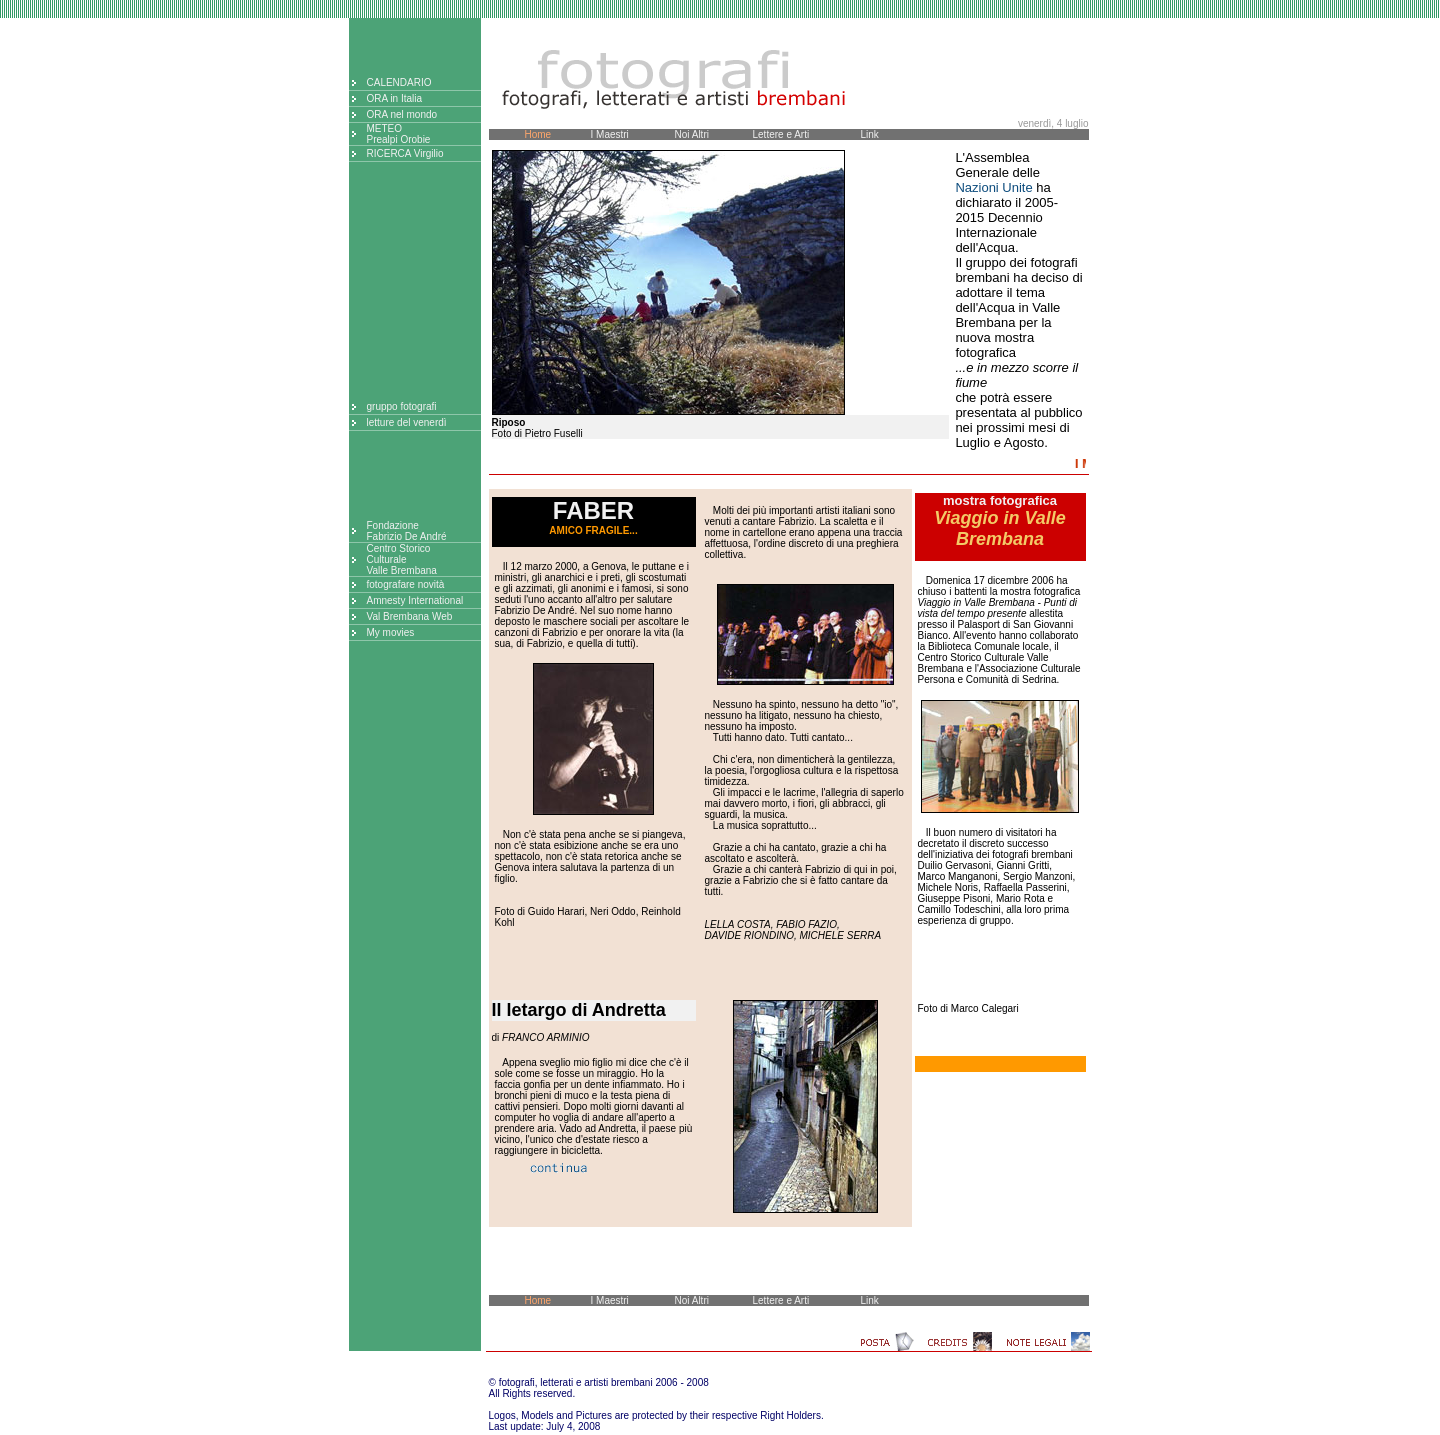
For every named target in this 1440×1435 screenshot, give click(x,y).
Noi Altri (692, 134)
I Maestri (610, 134)
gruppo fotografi (402, 406)
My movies (391, 632)
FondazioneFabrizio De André (407, 531)
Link (870, 134)
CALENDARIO (399, 82)
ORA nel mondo (402, 114)
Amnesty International (415, 600)
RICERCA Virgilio (405, 153)
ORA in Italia (395, 98)
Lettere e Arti (781, 134)
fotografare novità (406, 584)
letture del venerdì (407, 422)
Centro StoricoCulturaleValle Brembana (402, 559)
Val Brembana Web (410, 616)
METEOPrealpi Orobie (399, 134)
